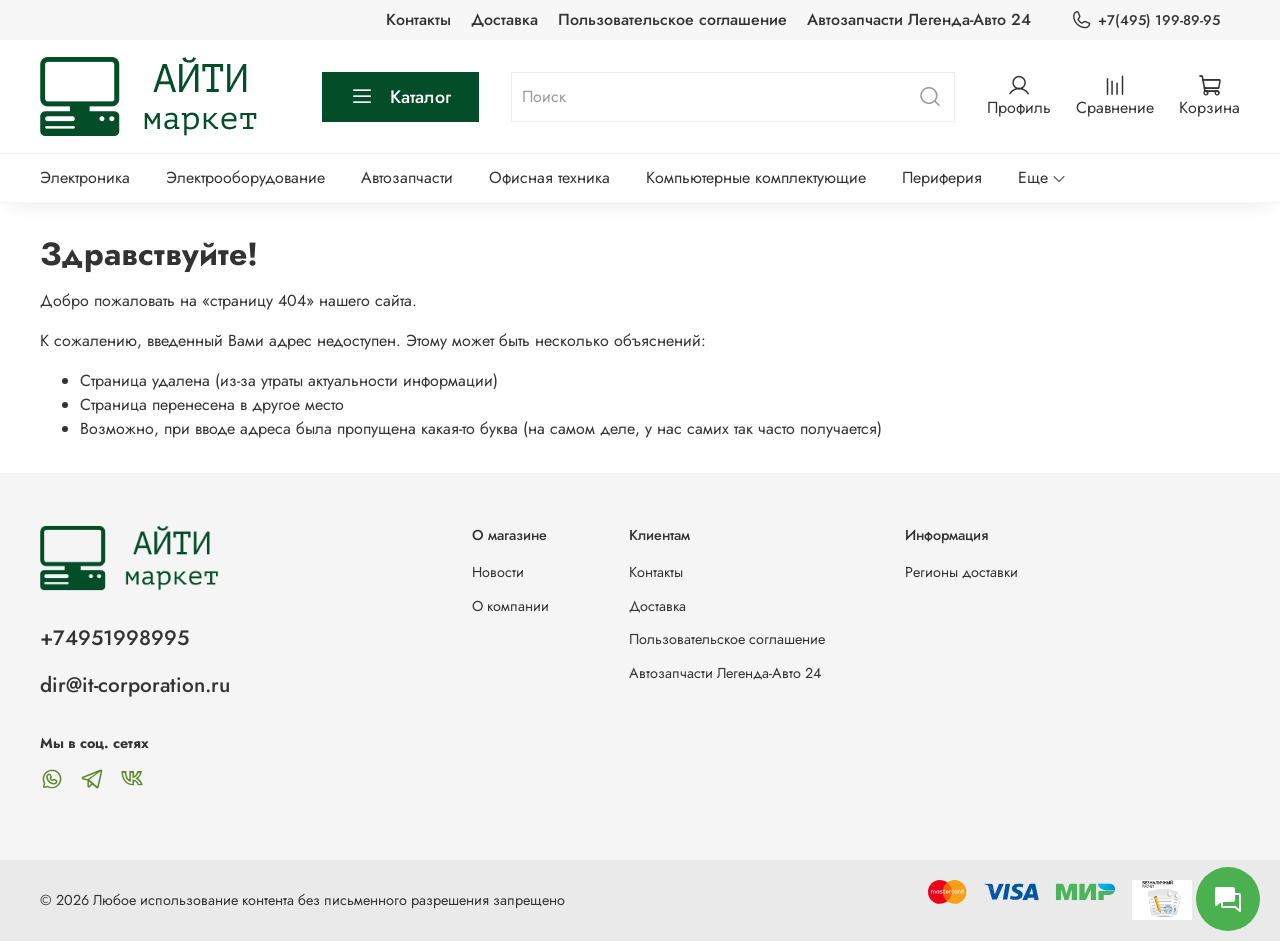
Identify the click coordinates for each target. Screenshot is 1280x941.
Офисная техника (549, 177)
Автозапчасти (407, 177)
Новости (498, 572)
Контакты (418, 19)
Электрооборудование (245, 177)
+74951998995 (114, 638)
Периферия (942, 177)
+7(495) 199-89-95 (1145, 20)
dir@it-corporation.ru (135, 685)
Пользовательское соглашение (672, 19)
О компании (510, 606)
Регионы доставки (961, 572)
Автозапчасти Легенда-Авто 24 (919, 19)
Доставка (504, 19)
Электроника (85, 177)
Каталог (400, 97)
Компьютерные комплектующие (756, 177)
